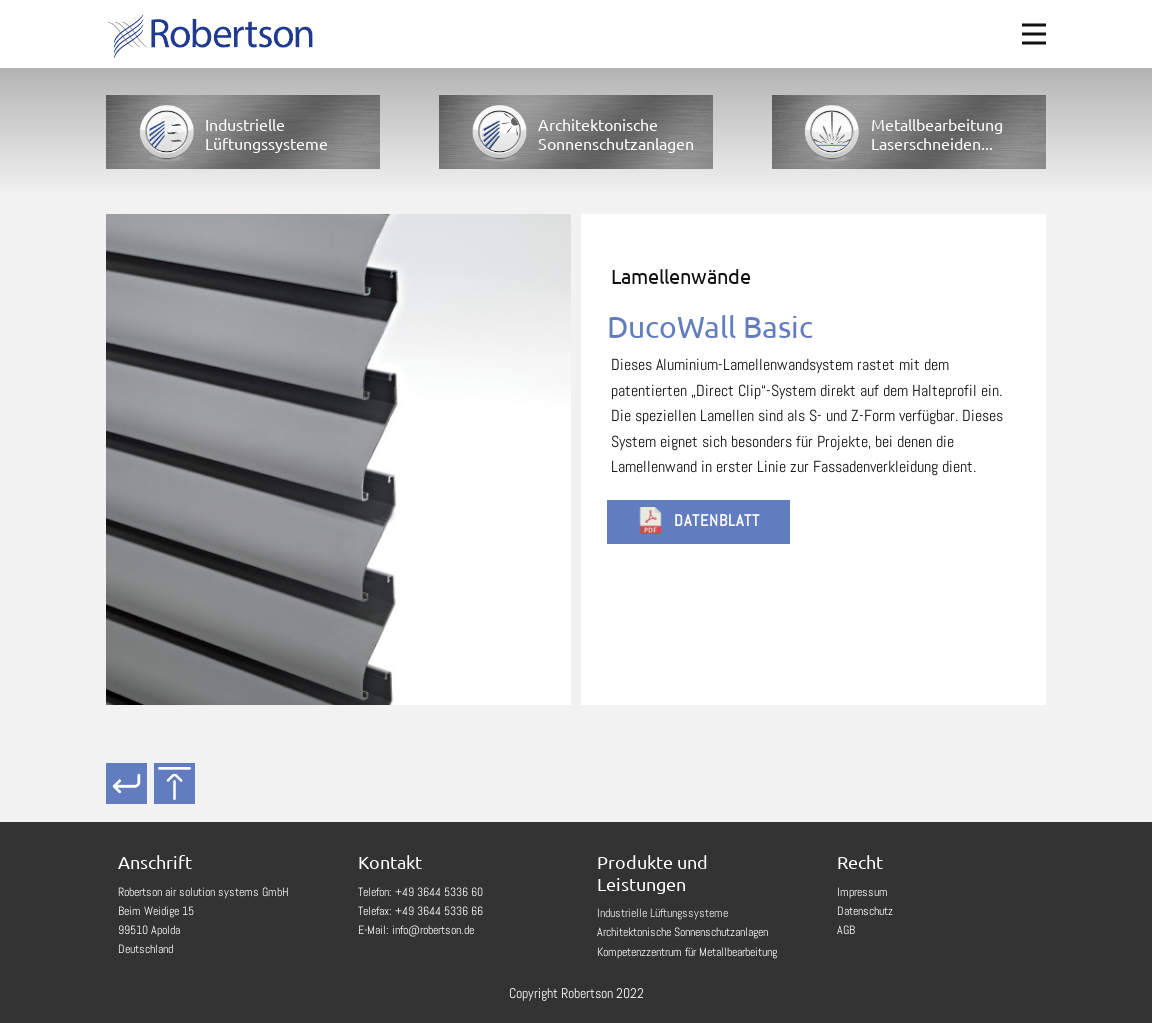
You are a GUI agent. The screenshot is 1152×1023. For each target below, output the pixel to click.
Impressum (862, 892)
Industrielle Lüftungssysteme (662, 913)
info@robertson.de (433, 930)
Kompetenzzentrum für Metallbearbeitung (687, 952)
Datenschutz (865, 911)
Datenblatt (698, 521)
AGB (846, 930)
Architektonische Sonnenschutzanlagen (682, 932)
